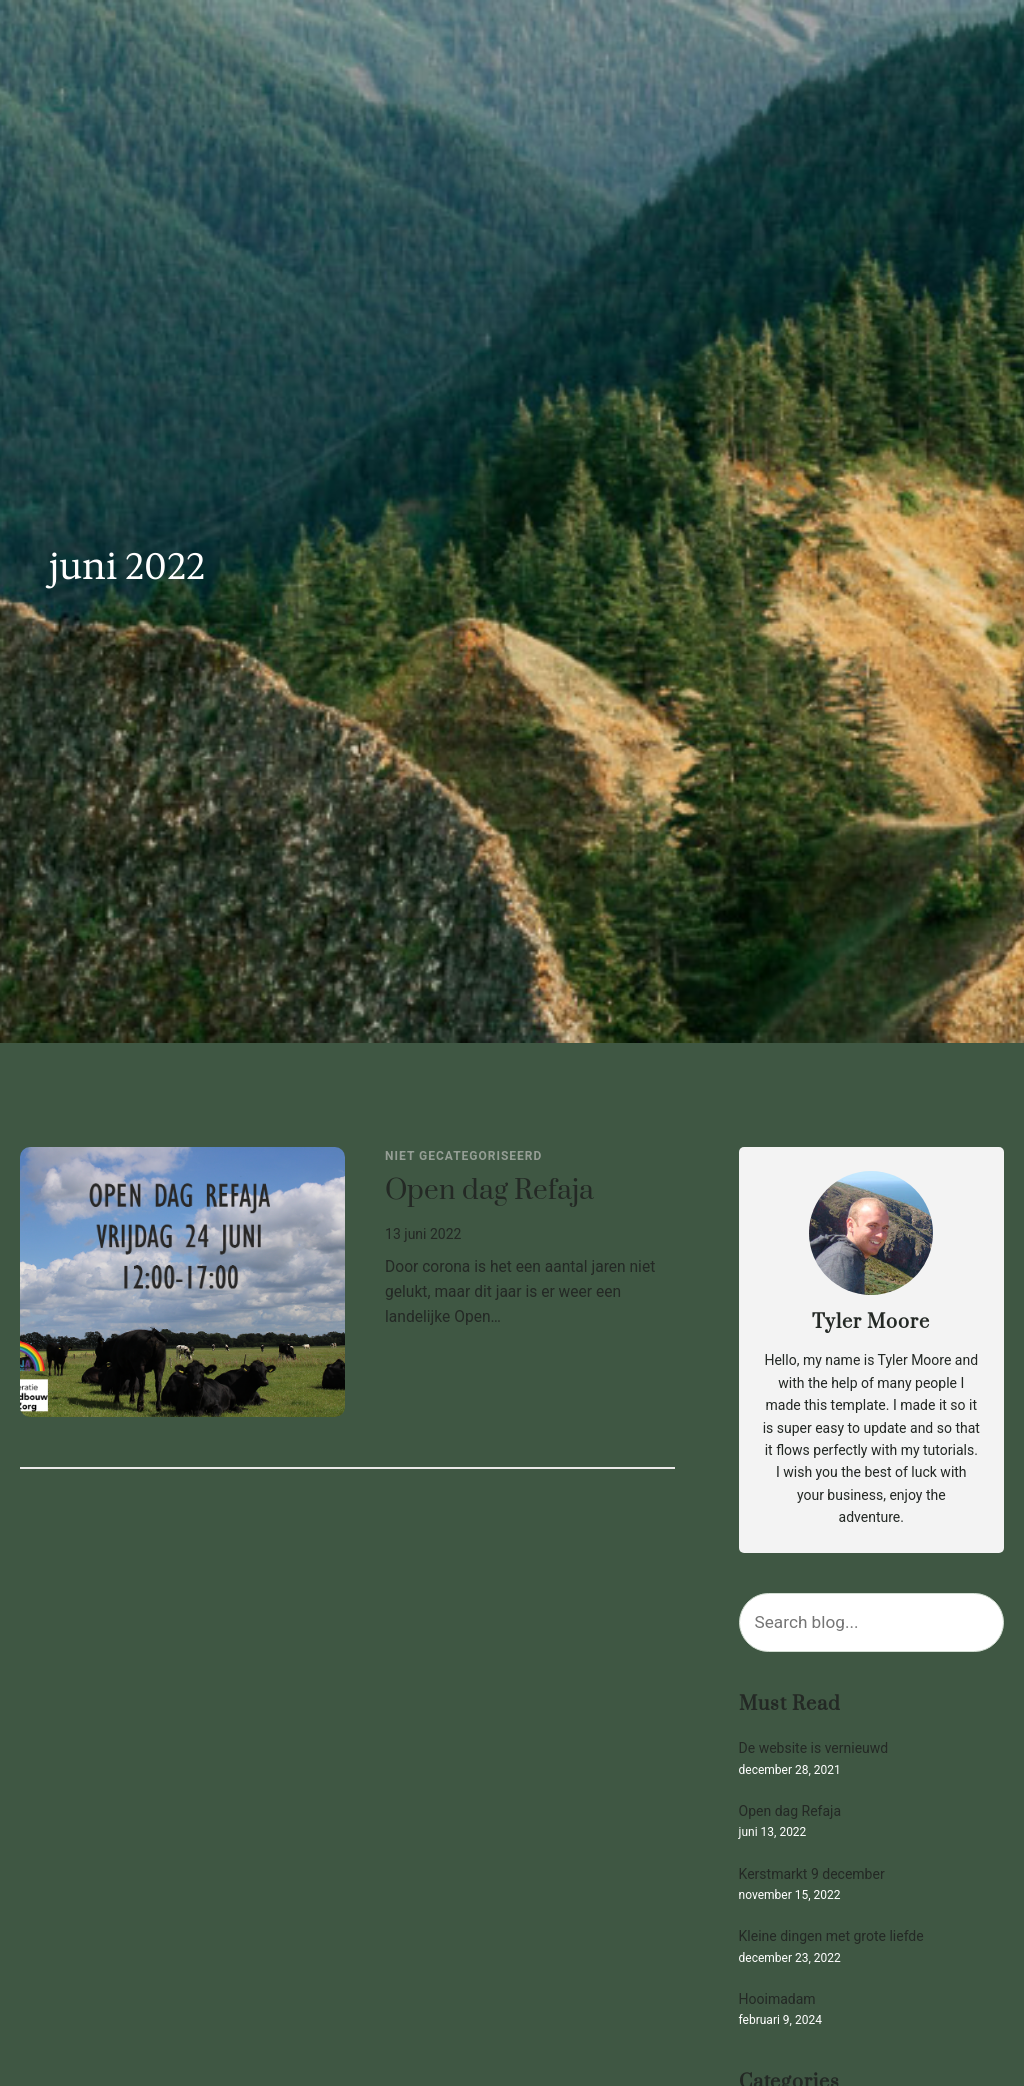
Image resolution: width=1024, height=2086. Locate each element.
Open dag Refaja (489, 1192)
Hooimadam (777, 1999)
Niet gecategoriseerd (463, 1156)
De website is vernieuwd (814, 1748)
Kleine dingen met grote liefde (831, 1936)
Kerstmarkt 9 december (812, 1874)
